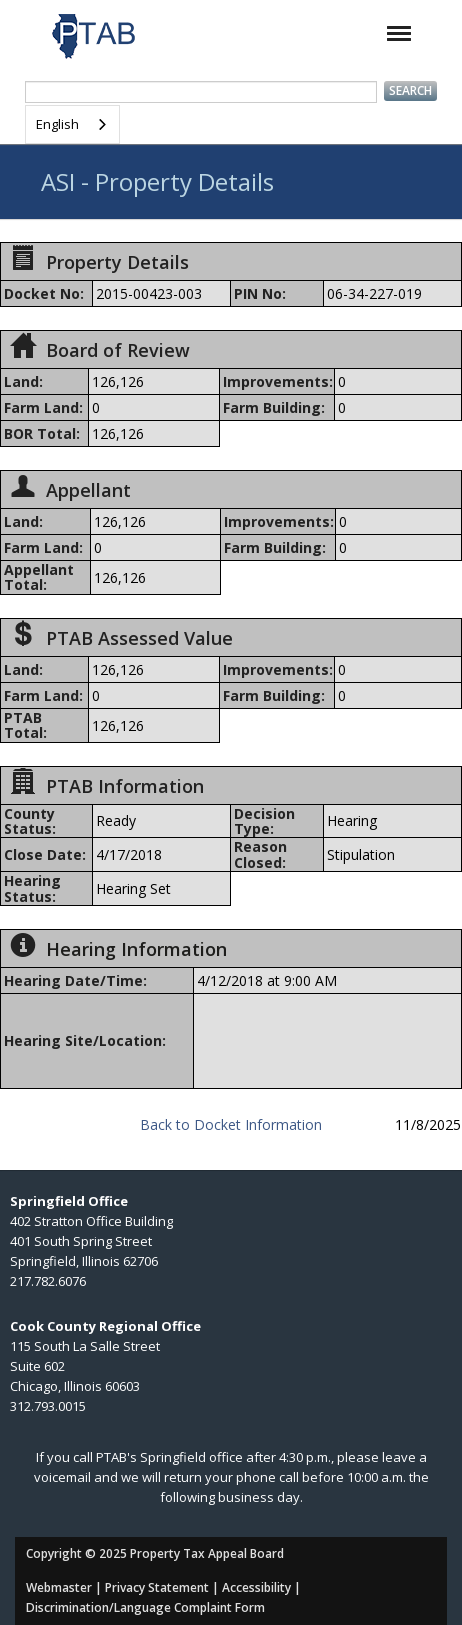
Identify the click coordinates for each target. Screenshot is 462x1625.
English (57, 124)
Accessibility (256, 1587)
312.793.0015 (48, 1406)
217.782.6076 (48, 1281)
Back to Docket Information (231, 1124)
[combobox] (72, 124)
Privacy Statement (157, 1587)
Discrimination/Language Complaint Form (145, 1607)
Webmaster (59, 1587)
